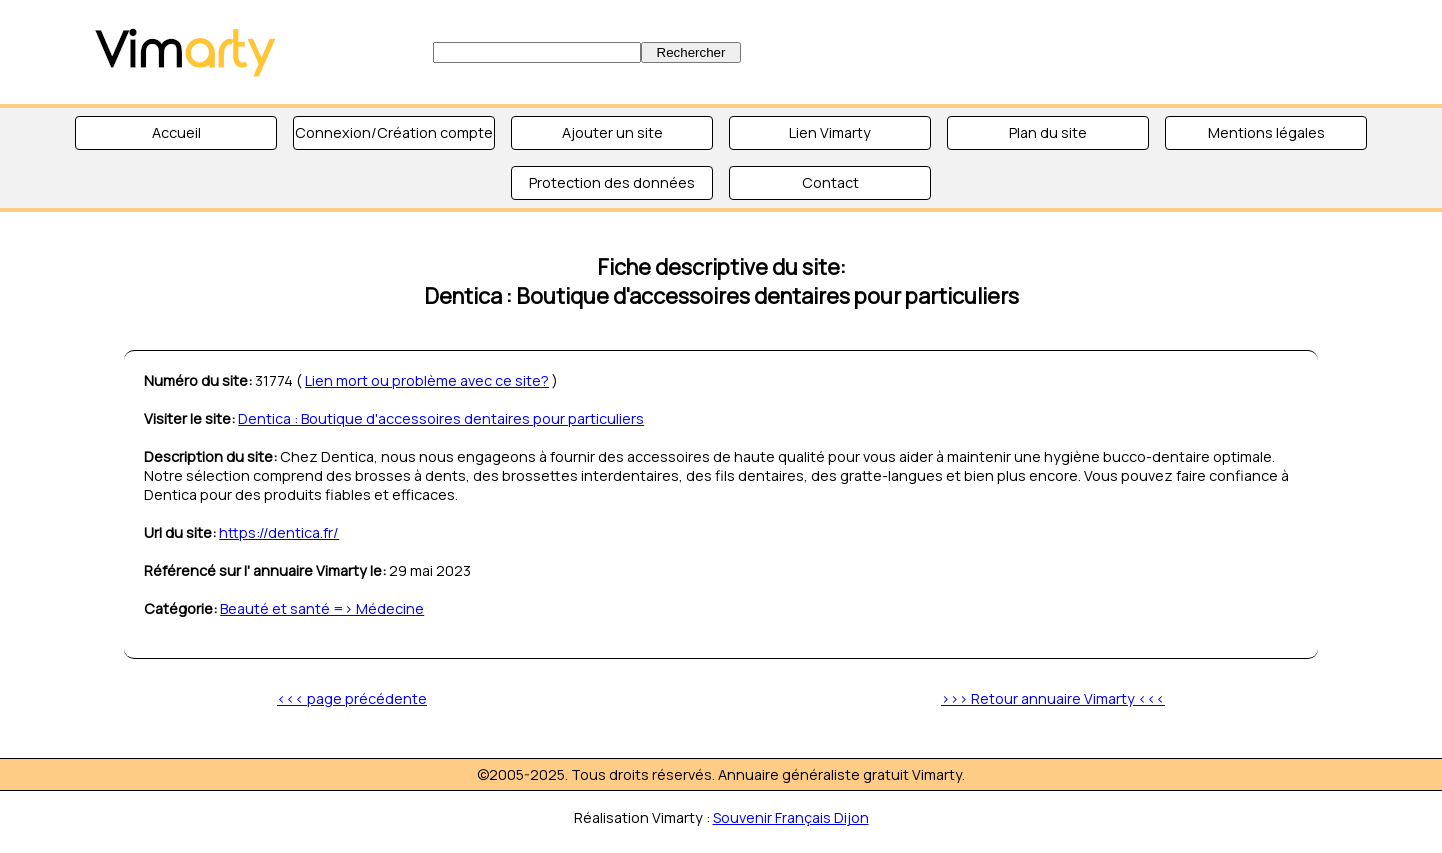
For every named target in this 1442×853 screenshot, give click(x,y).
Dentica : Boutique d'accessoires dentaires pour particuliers (441, 418)
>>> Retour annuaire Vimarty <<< (1053, 698)
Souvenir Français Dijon (791, 817)
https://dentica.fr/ (279, 532)
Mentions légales (1266, 132)
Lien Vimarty (830, 132)
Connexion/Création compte (394, 132)
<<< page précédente (352, 698)
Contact (830, 182)
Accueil (176, 132)
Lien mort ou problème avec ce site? (427, 380)
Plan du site (1048, 132)
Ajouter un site (612, 132)
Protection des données (612, 182)
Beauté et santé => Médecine (322, 608)
